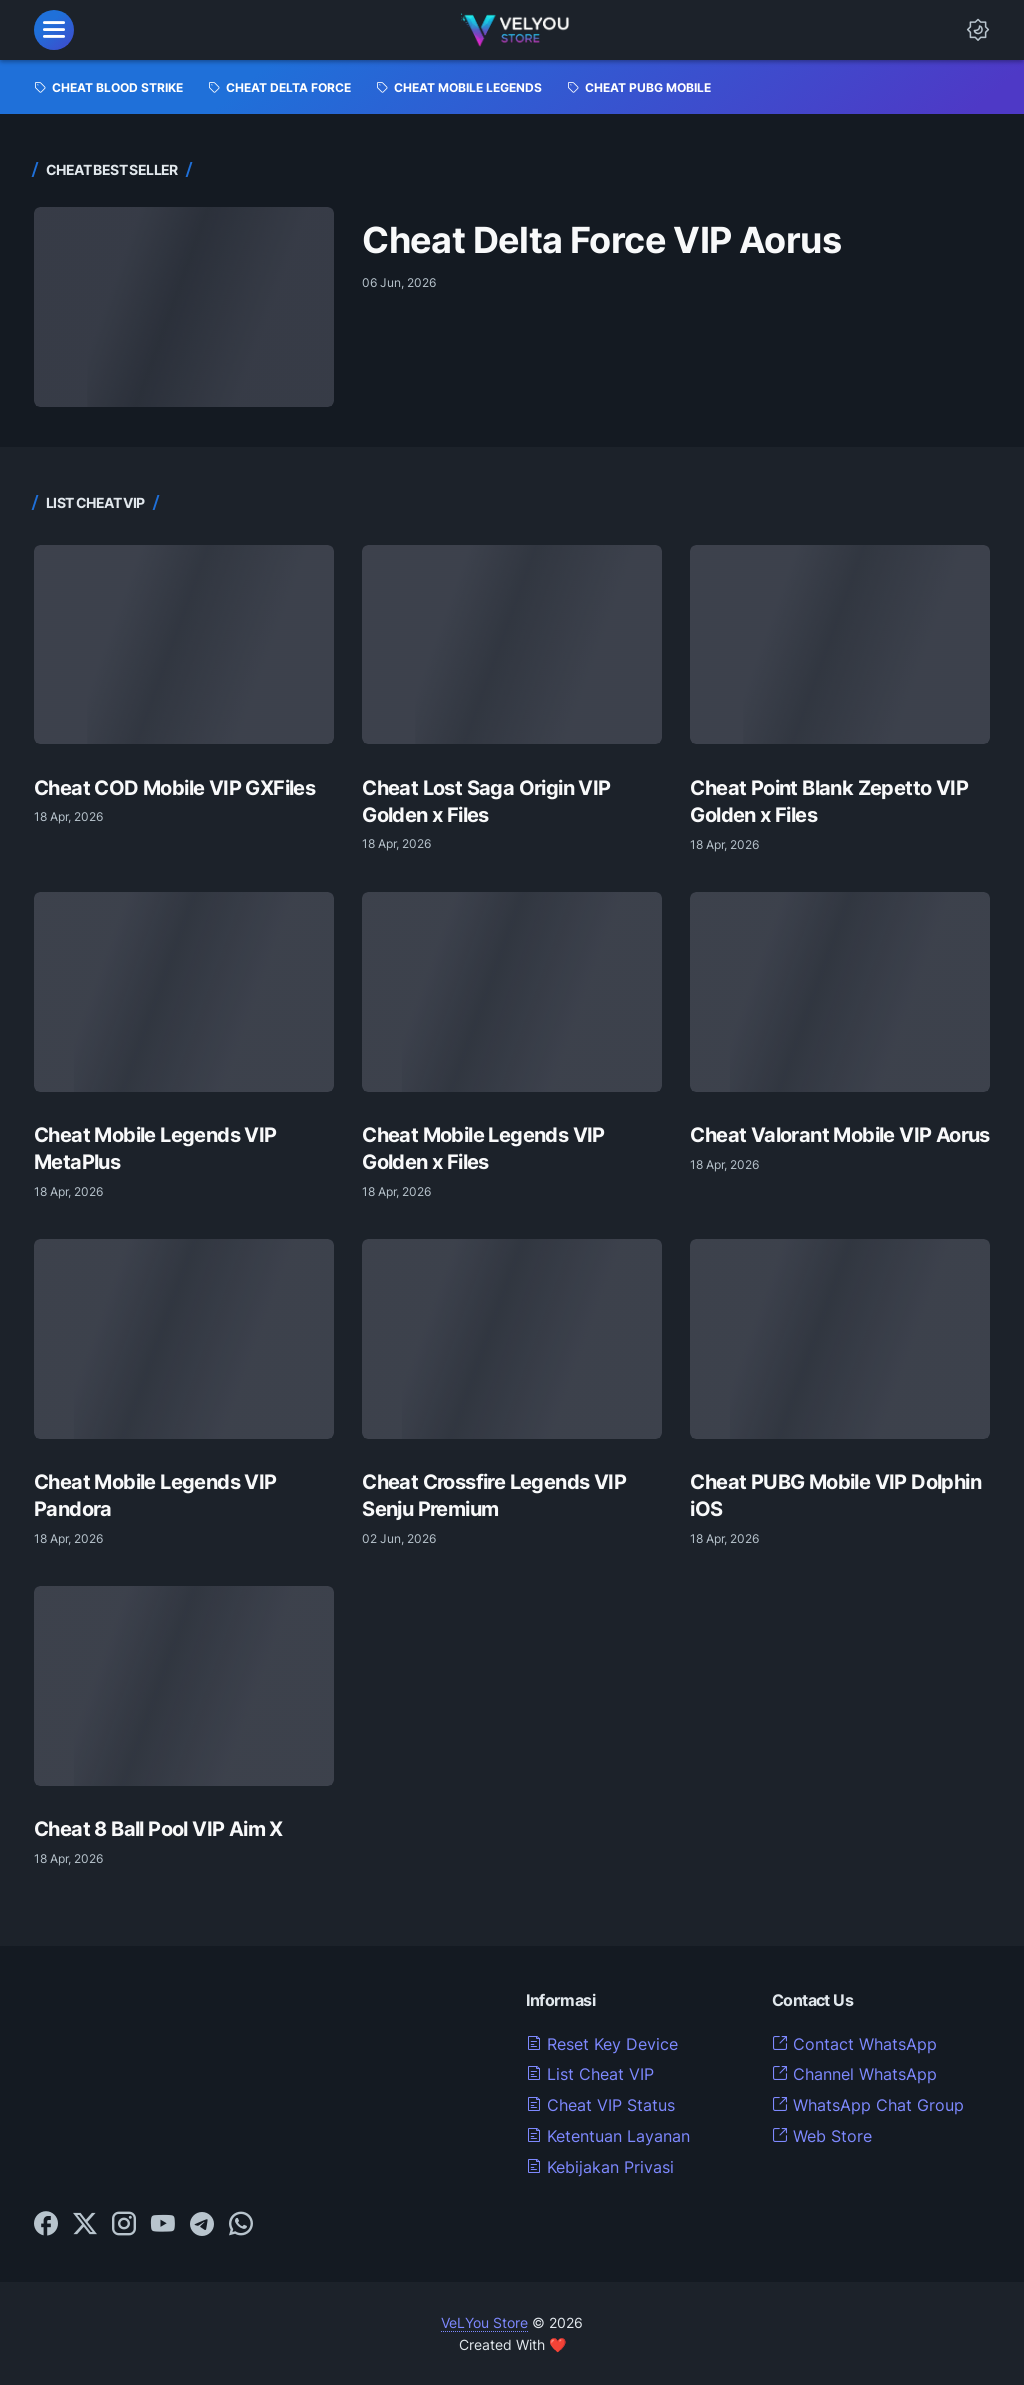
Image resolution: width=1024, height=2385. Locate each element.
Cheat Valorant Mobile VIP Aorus (839, 1134)
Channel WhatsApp (854, 2074)
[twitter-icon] (85, 2225)
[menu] (54, 30)
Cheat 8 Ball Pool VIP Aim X (158, 1828)
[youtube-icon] (163, 2225)
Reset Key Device (602, 2044)
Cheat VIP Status (600, 2105)
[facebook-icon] (46, 2225)
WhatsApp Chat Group (868, 2105)
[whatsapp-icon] (241, 2225)
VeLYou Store (484, 2322)
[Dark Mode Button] (978, 30)
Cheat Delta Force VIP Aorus (601, 240)
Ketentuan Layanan (608, 2136)
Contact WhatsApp (854, 2044)
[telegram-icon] (202, 2225)
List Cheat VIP (590, 2074)
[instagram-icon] (124, 2225)
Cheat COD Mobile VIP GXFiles (174, 787)
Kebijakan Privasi (600, 2167)
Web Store (822, 2136)
